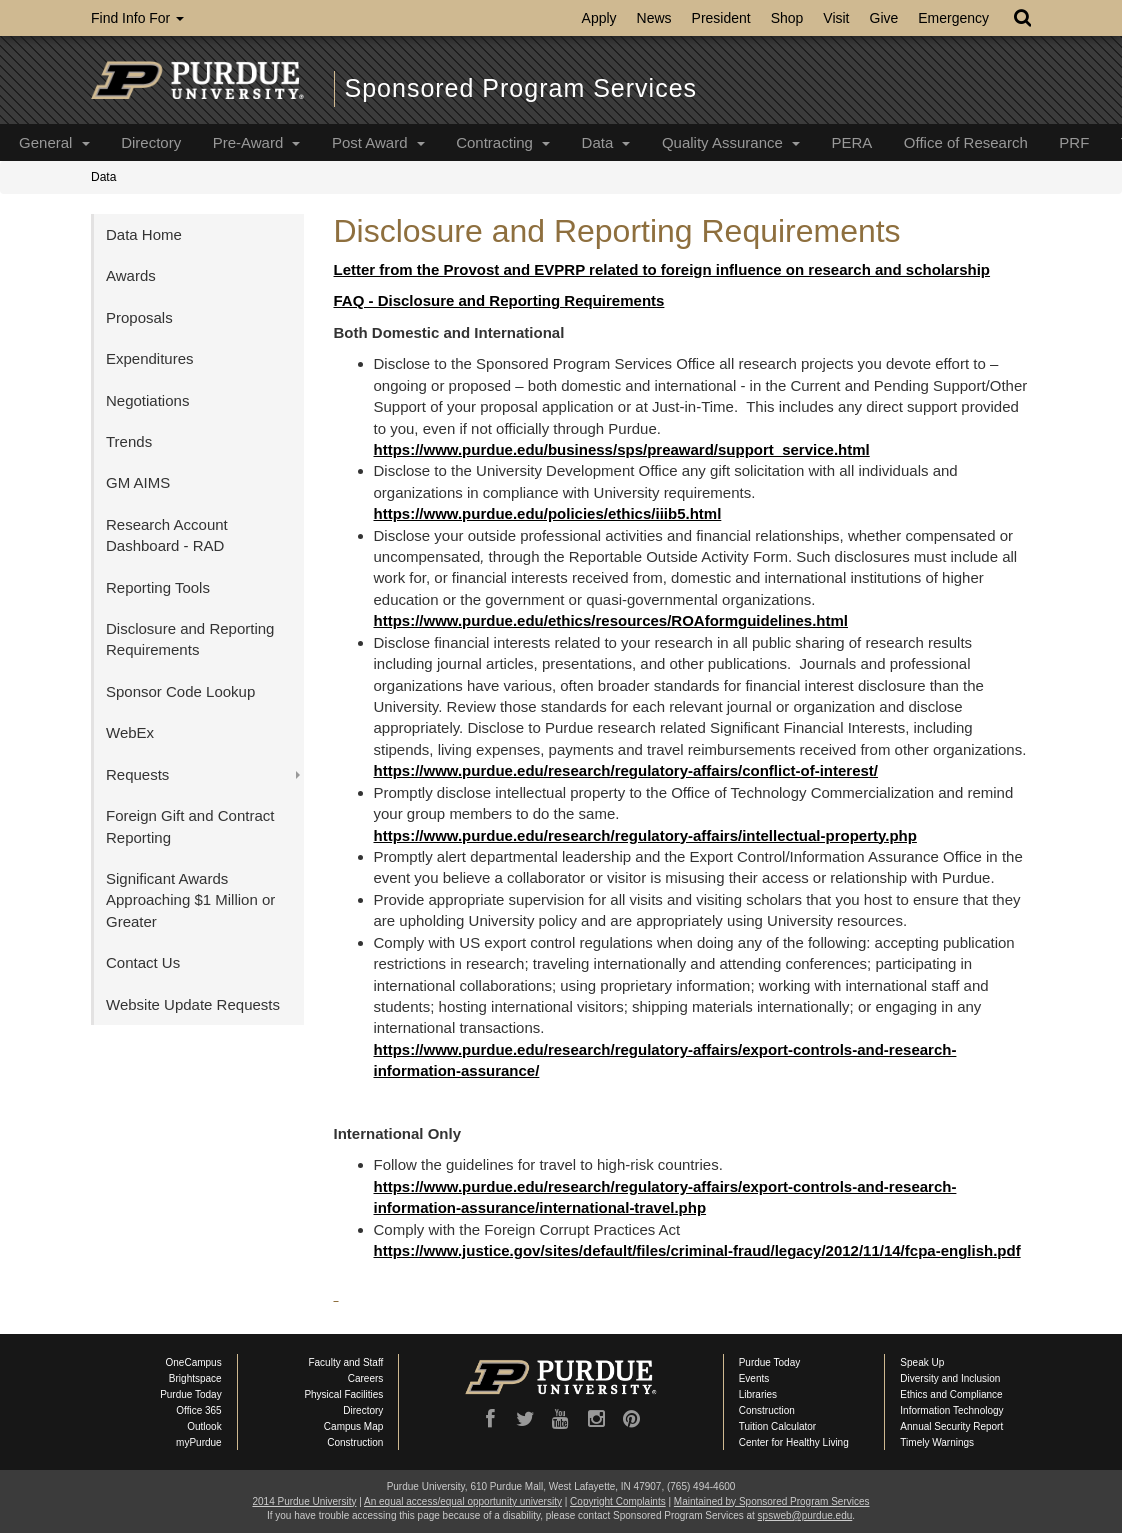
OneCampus (194, 1362)
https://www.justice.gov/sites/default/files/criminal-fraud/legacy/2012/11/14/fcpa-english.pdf (697, 1250)
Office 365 (198, 1410)
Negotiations (147, 400)
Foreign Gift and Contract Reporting (190, 826)
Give (884, 18)
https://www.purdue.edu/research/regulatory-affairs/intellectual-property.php (645, 835)
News (654, 18)
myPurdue (199, 1442)
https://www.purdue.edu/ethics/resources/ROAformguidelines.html (611, 620)
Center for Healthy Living (794, 1442)
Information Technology (951, 1410)
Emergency (953, 18)
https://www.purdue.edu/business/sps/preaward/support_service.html (622, 449)
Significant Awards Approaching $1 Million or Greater (190, 900)
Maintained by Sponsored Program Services (772, 1501)
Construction (355, 1442)
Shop (787, 18)
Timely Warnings (937, 1442)
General (54, 142)
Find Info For (137, 18)
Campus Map (353, 1426)
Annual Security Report (951, 1426)
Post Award (378, 142)
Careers (366, 1378)
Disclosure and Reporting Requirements (190, 639)
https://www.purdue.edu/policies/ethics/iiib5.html (548, 513)
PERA (851, 142)
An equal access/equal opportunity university (463, 1501)
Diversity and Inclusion (950, 1378)
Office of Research (966, 142)
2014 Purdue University (304, 1501)
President (721, 18)
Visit (836, 18)
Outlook (204, 1426)
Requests (137, 774)
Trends (129, 441)
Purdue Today (191, 1394)
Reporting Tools (158, 587)
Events (754, 1378)
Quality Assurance (731, 142)
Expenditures (150, 358)
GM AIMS (138, 482)
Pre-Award (257, 142)
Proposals (139, 317)
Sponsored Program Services (521, 88)
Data (606, 142)
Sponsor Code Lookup (180, 691)
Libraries (758, 1394)
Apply (599, 18)
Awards (131, 275)
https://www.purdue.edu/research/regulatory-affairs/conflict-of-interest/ (626, 770)
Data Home (144, 234)
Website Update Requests (193, 1004)
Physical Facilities (343, 1394)
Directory (151, 142)
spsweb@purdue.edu (805, 1515)
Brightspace (195, 1378)
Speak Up (922, 1362)
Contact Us (143, 962)
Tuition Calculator (777, 1426)
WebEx (130, 732)
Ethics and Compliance (951, 1394)
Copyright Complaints (618, 1501)
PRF (1074, 142)
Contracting (503, 142)
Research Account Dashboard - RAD (167, 535)
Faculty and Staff (345, 1362)
